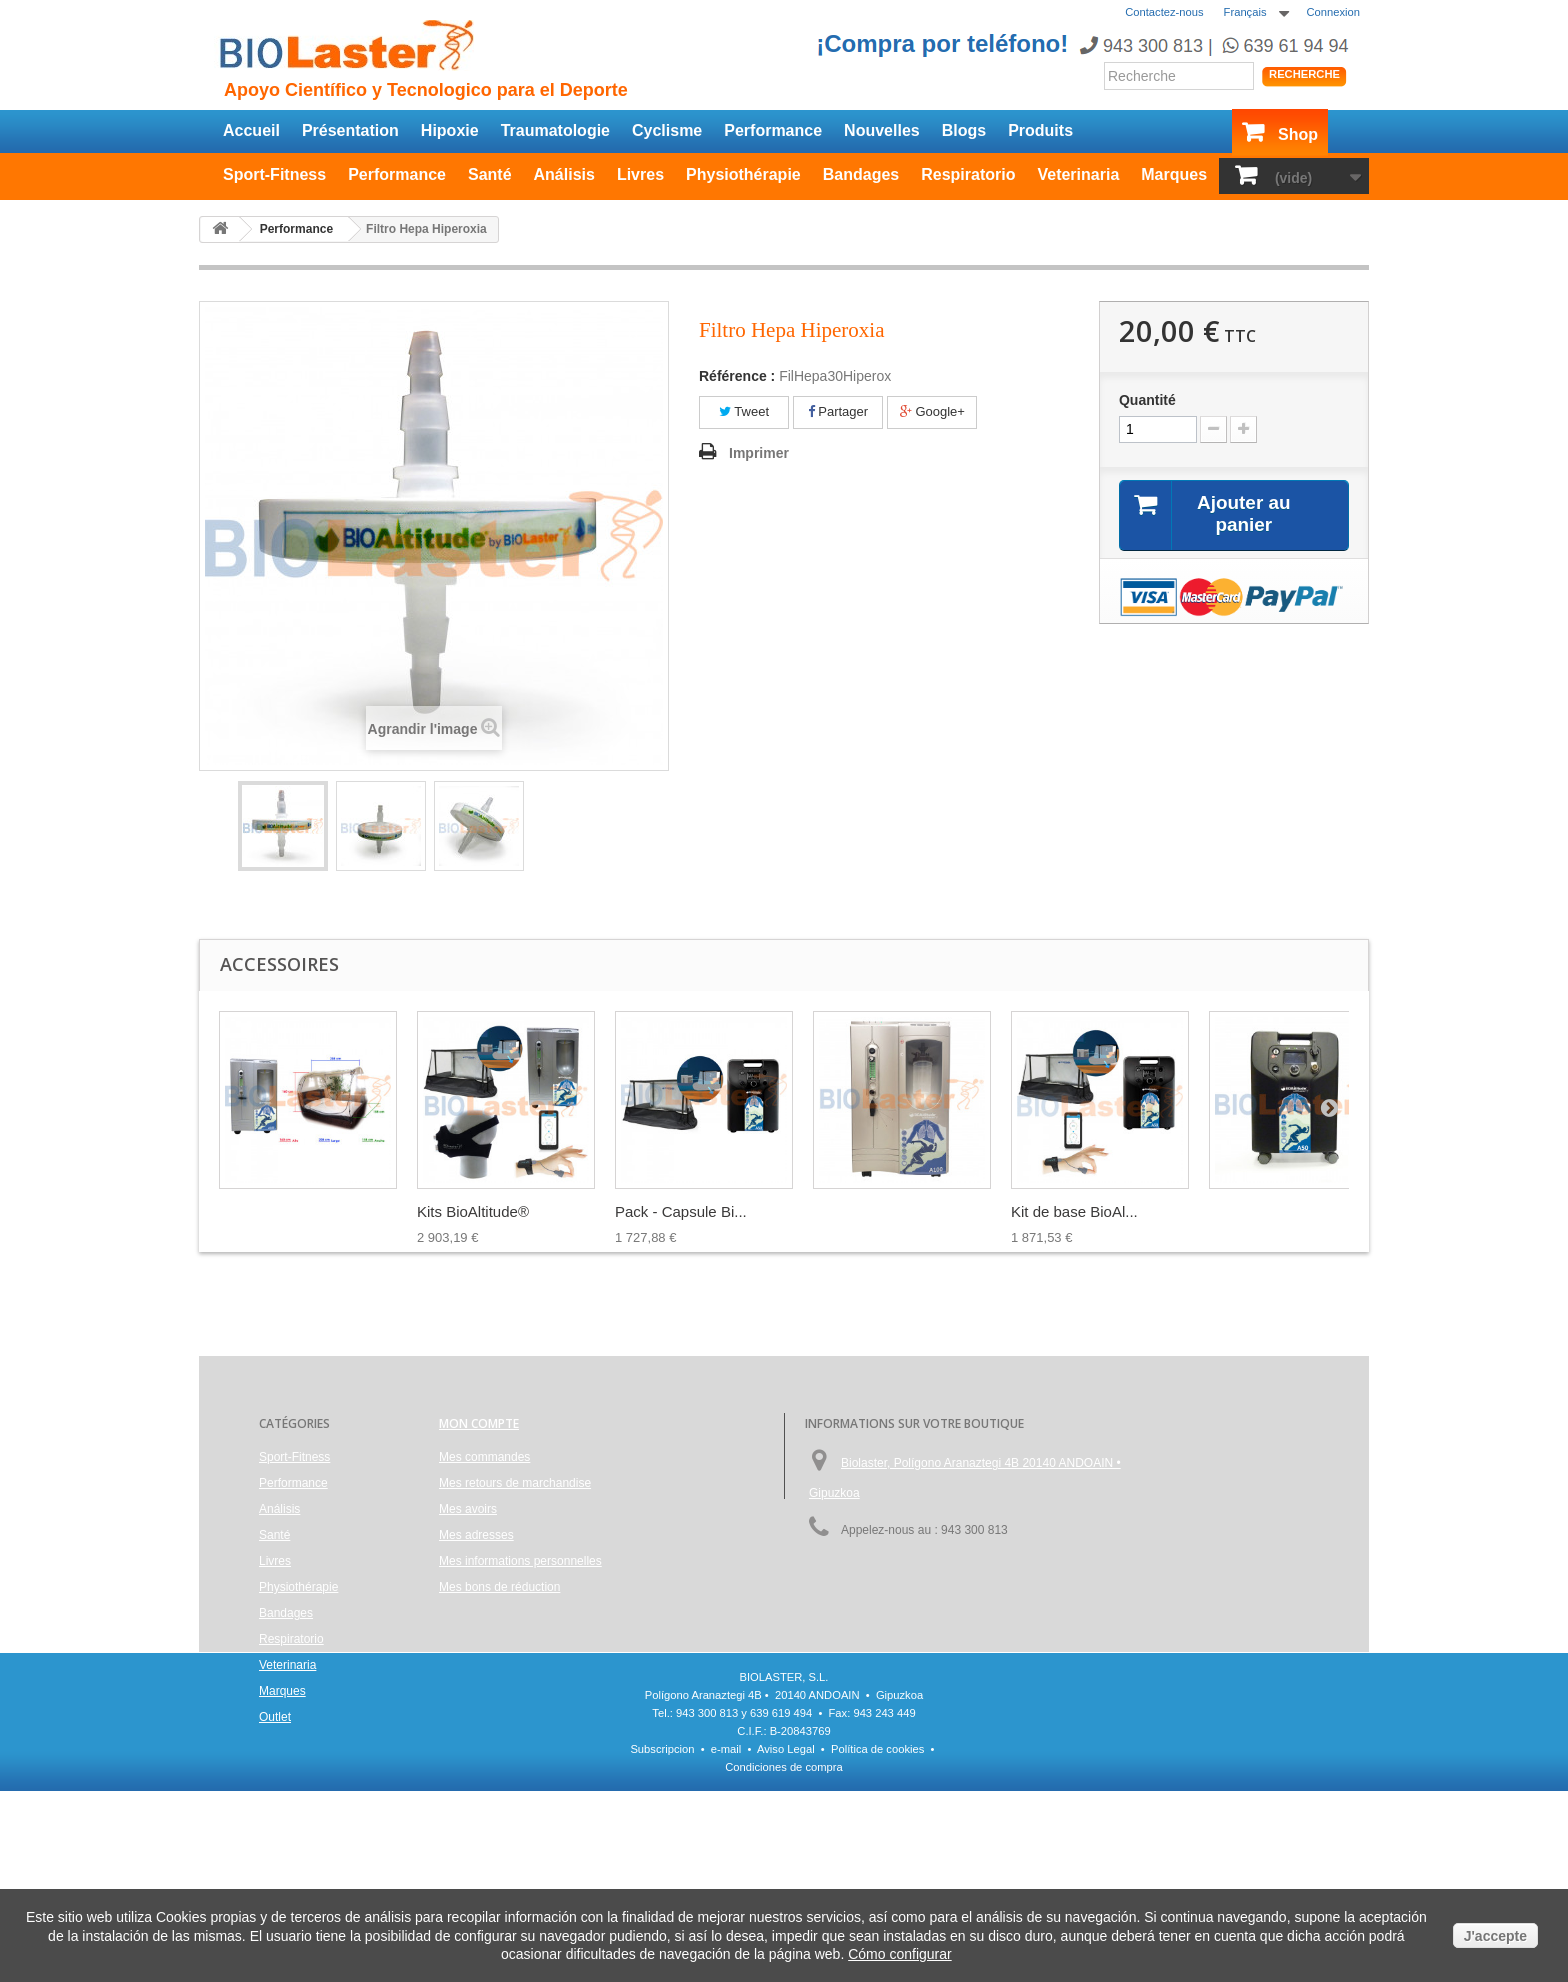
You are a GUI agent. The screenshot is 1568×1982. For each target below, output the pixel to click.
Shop (1298, 134)
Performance (773, 130)
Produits (1040, 130)
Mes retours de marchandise (515, 1483)
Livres (640, 174)
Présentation (350, 130)
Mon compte (479, 1423)
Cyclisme (667, 130)
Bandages (861, 174)
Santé (490, 174)
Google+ (932, 411)
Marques (1174, 174)
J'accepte (1495, 1936)
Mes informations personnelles (520, 1561)
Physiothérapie (743, 174)
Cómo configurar (900, 1954)
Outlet (275, 1717)
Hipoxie (450, 130)
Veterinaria (1078, 174)
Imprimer (759, 453)
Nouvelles (882, 130)
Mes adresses (476, 1535)
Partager (838, 411)
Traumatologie (555, 130)
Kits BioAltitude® (473, 1211)
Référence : (737, 376)
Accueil (251, 130)
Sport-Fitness (274, 174)
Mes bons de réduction (499, 1587)
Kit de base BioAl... (1074, 1211)
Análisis (564, 174)
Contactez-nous (1164, 12)
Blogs (964, 130)
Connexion (1334, 12)
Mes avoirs (468, 1509)
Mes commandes (484, 1457)
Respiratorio (968, 174)
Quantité (1147, 400)
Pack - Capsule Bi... (681, 1211)
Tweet (744, 411)
